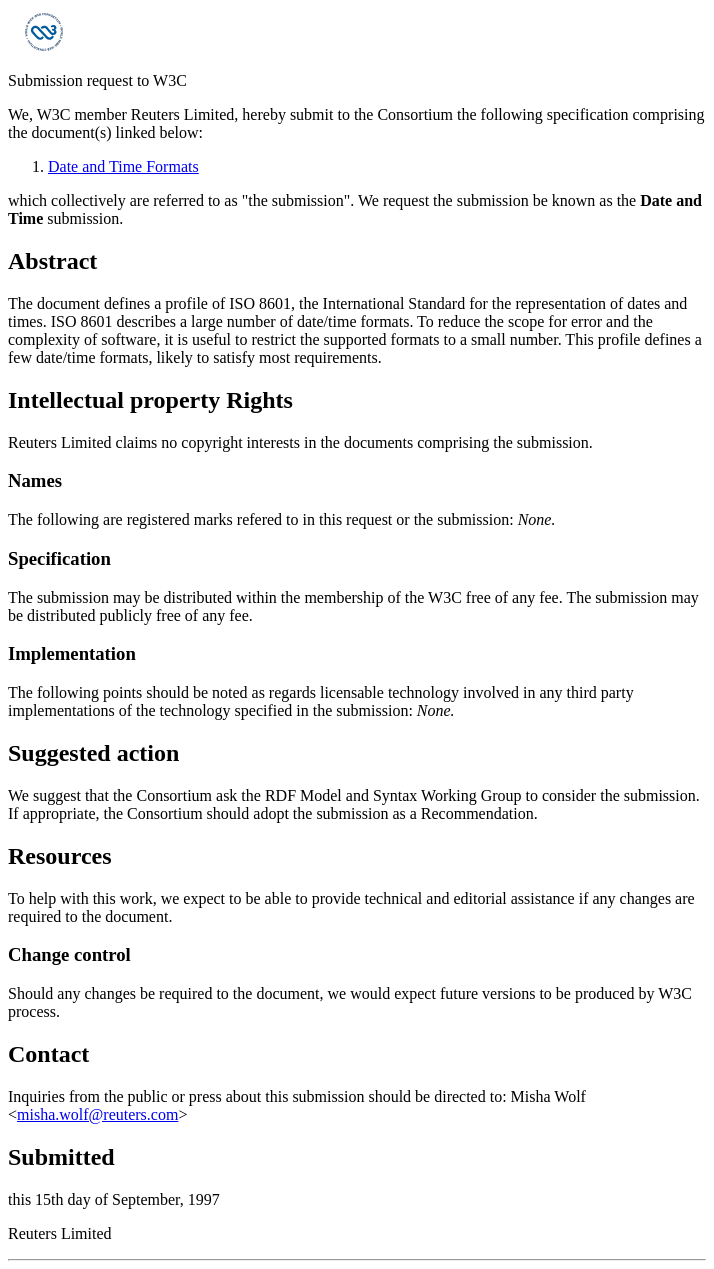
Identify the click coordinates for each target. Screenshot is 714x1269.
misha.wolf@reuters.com (97, 1114)
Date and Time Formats (123, 166)
